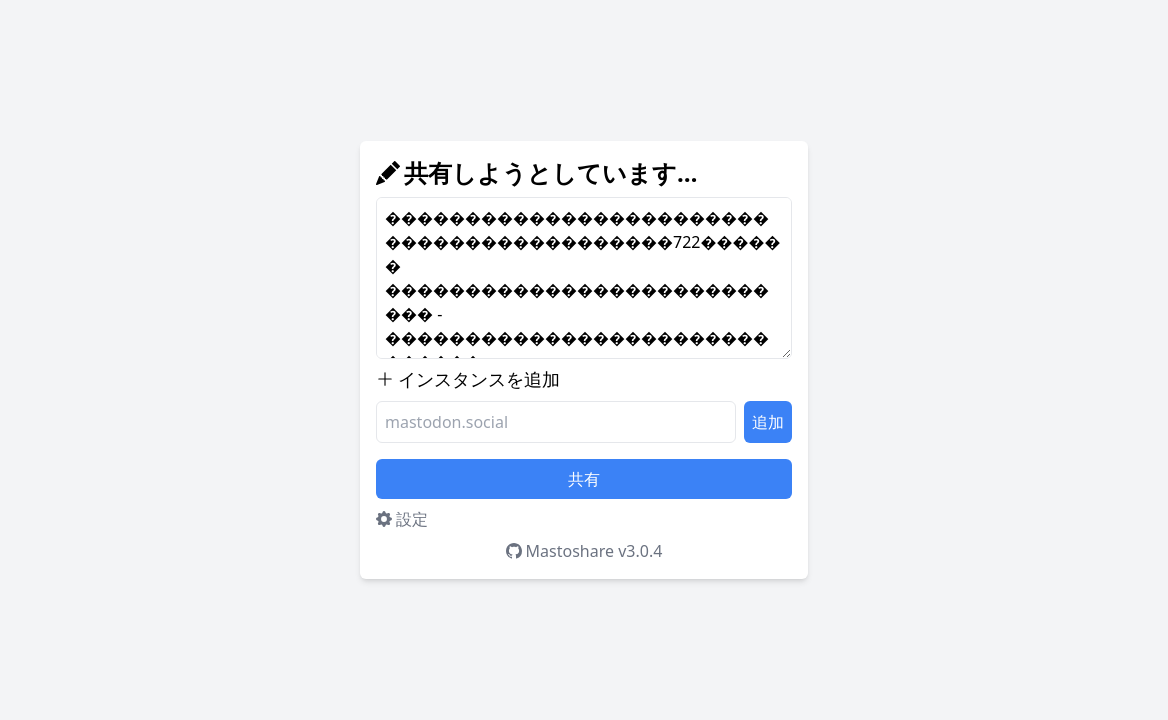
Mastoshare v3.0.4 (584, 551)
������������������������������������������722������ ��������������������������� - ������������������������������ (584, 278)
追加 (768, 422)
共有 (584, 479)
